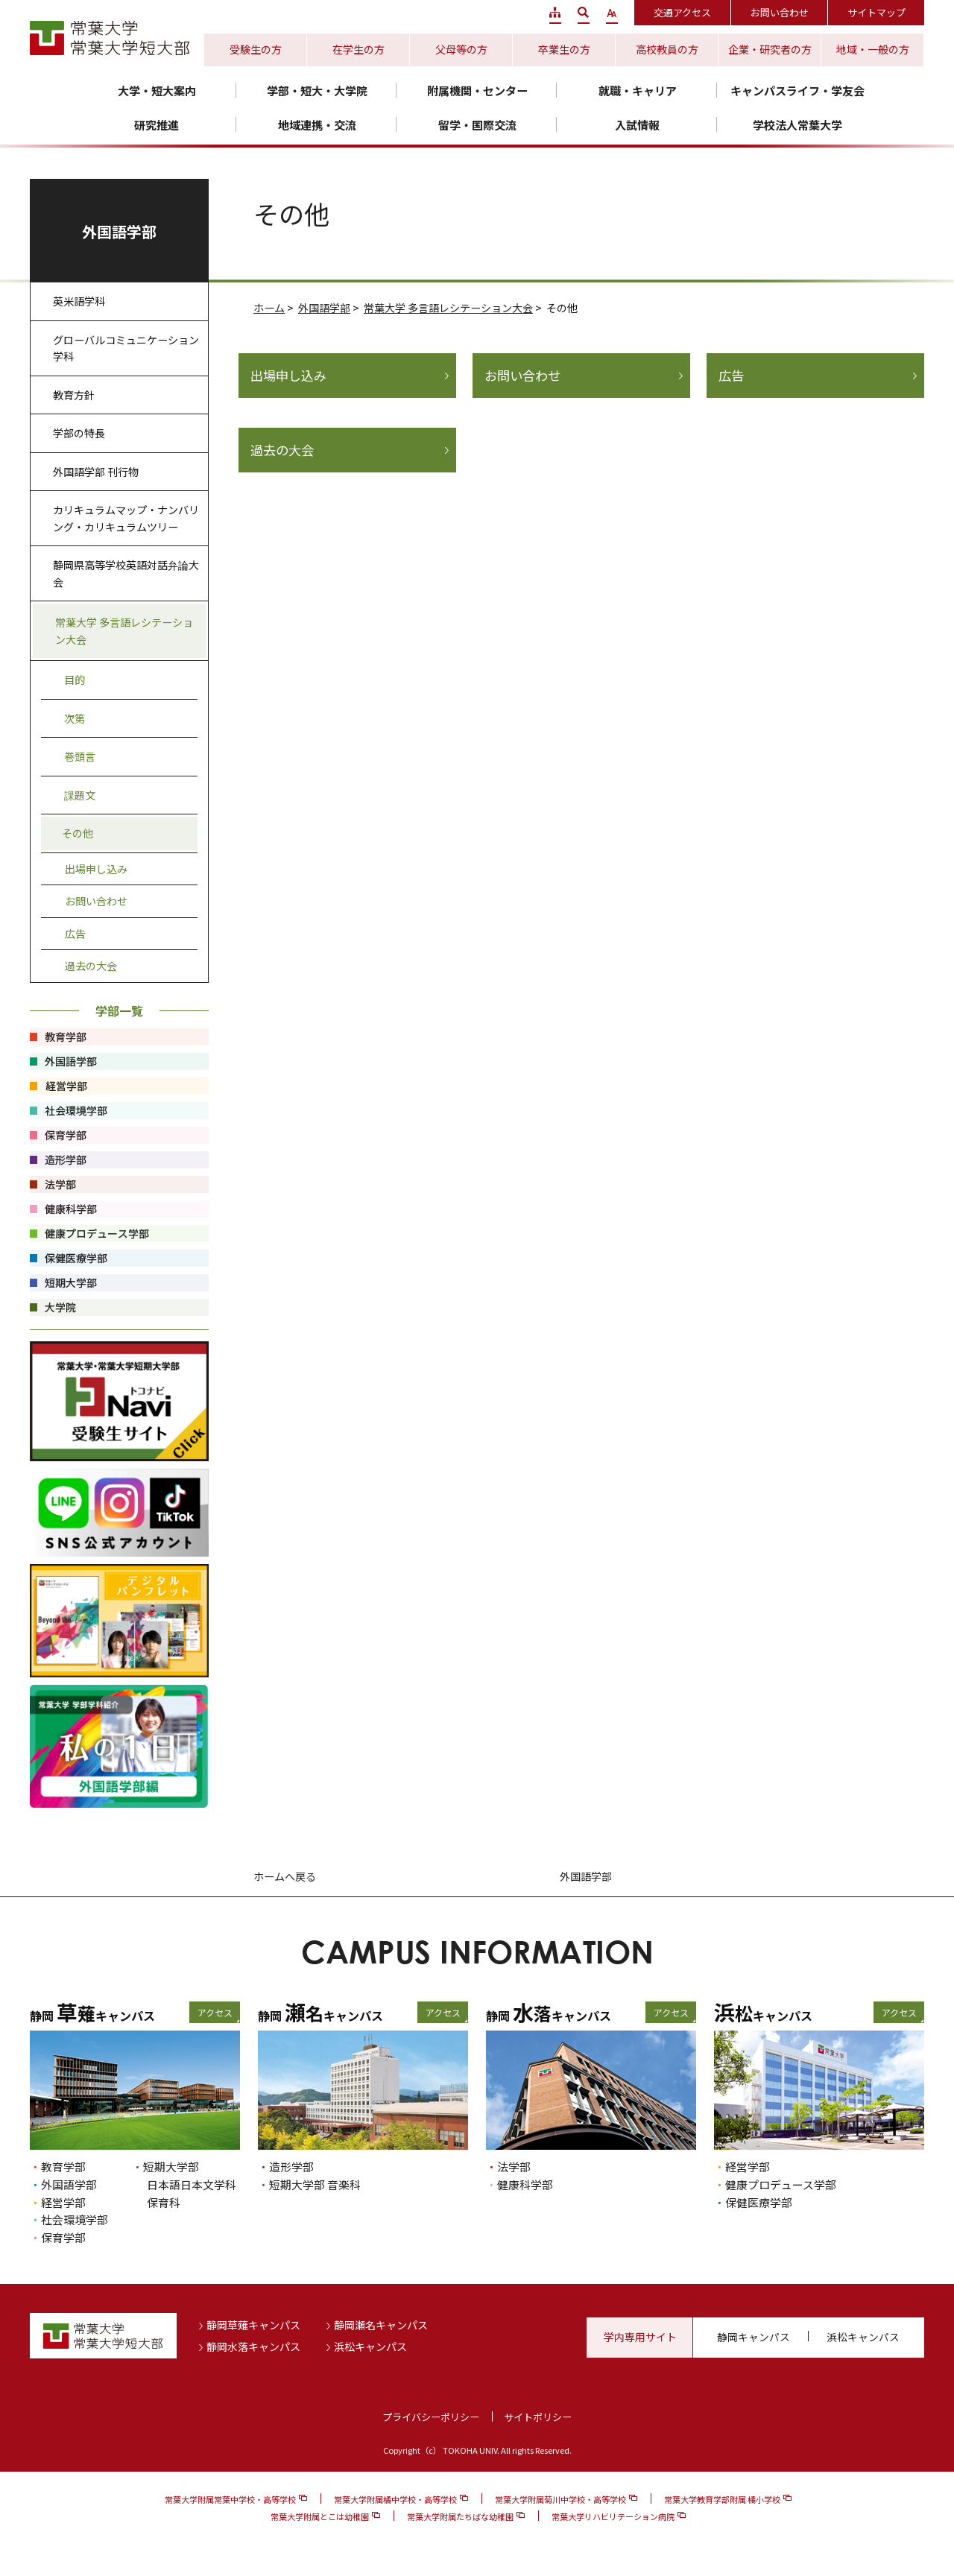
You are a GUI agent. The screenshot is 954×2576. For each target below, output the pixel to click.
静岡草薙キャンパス (253, 2325)
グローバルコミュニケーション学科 (126, 348)
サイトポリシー (538, 2417)
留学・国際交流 (477, 125)
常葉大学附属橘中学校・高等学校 (395, 2499)
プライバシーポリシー (430, 2417)
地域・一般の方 (872, 49)
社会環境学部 (74, 2219)
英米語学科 (79, 301)
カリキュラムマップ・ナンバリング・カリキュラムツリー (126, 518)
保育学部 (63, 2237)
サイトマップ (876, 12)
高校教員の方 (667, 49)
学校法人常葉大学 (797, 125)
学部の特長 (79, 432)
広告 (731, 375)
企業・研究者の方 (770, 49)
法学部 (514, 2166)
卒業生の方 (564, 49)
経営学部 (63, 2202)
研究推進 (156, 125)
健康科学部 (525, 2184)
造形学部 (291, 2166)
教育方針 (74, 394)
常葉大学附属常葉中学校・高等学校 (230, 2499)
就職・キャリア (637, 90)
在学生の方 (358, 49)
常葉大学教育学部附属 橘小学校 (722, 2499)
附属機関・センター (477, 90)
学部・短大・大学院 (317, 90)
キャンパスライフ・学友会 (797, 90)
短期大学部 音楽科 (315, 2184)
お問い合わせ (780, 12)
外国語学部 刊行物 (96, 471)
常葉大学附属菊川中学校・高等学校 (560, 2499)
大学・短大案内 (157, 90)
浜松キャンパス (370, 2346)
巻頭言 (79, 756)
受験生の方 (256, 49)
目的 (74, 679)
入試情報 (637, 125)
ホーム (269, 307)
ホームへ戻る (284, 1876)
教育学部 (63, 2166)
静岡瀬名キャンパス (381, 2325)
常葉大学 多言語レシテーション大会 (448, 307)
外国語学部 (324, 307)
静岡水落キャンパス (253, 2346)
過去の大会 (282, 450)
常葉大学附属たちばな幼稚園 (460, 2516)
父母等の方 (461, 49)
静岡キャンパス (753, 2336)
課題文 (79, 795)
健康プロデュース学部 (780, 2184)
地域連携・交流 (317, 125)
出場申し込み (288, 375)
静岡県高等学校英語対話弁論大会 (126, 573)
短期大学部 (171, 2166)
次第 (74, 718)
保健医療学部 (758, 2202)
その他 (77, 833)
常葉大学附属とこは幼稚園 (320, 2516)
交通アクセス (682, 12)
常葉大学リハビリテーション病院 (613, 2516)
